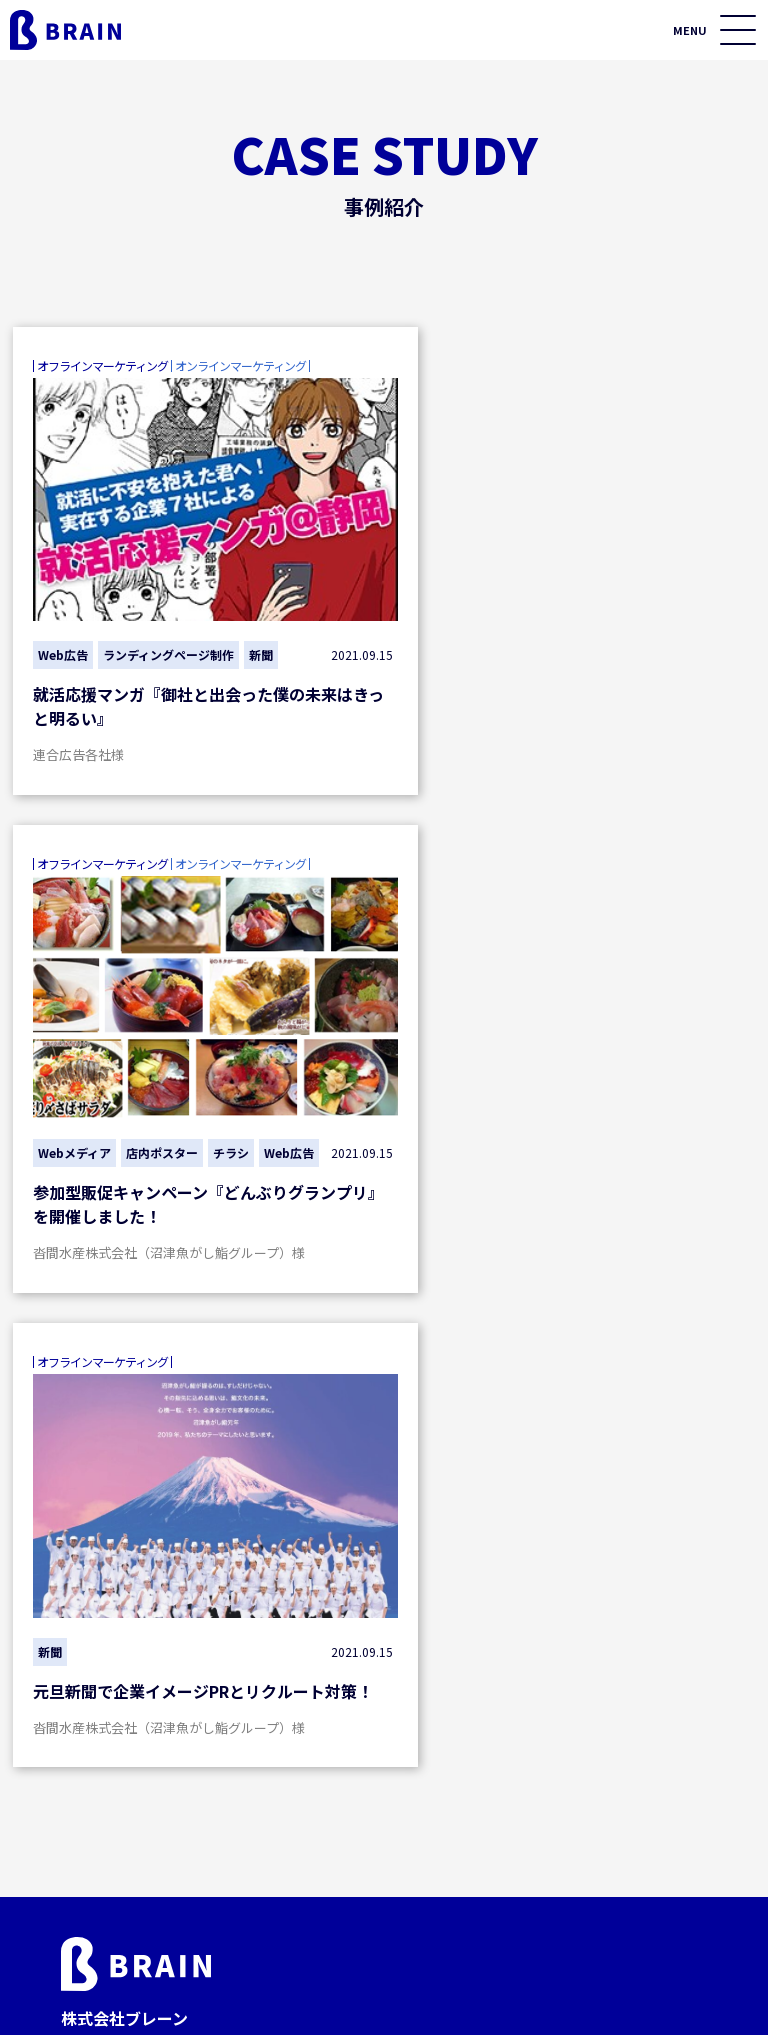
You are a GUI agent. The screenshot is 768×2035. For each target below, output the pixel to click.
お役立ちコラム (579, 1738)
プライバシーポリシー (483, 1996)
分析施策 (122, 1765)
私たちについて (579, 1818)
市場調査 (345, 1800)
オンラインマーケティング (172, 1658)
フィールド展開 (366, 1695)
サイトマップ (641, 1996)
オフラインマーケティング (395, 1658)
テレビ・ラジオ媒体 (380, 1765)
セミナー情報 (571, 1698)
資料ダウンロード (587, 1778)
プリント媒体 (359, 1730)
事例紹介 (555, 1658)
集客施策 (122, 1695)
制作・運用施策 (143, 1730)
